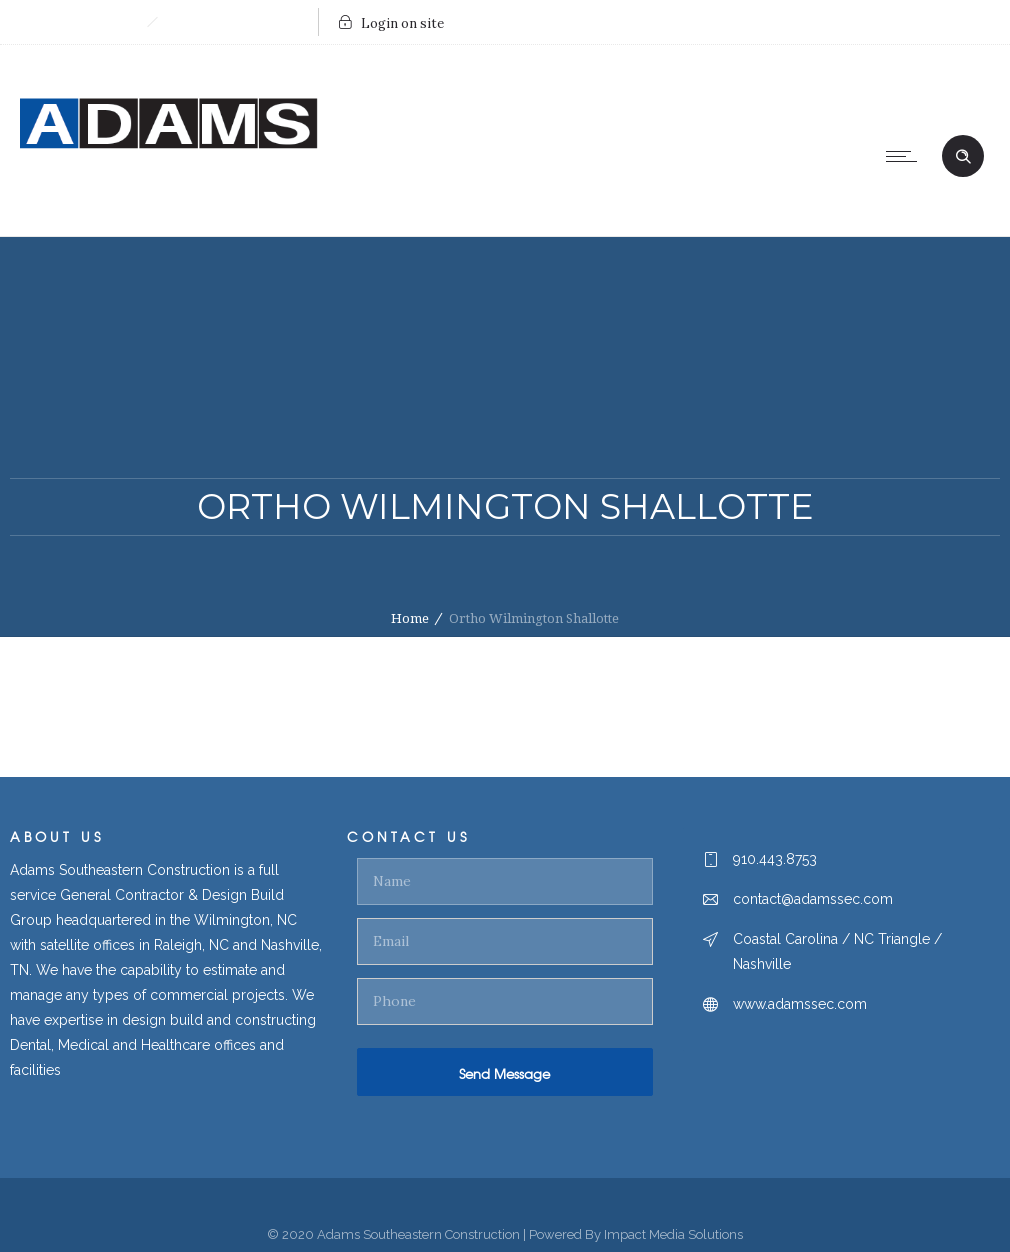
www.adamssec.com (800, 1004)
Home (410, 618)
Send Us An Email (232, 21)
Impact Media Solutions (673, 1234)
